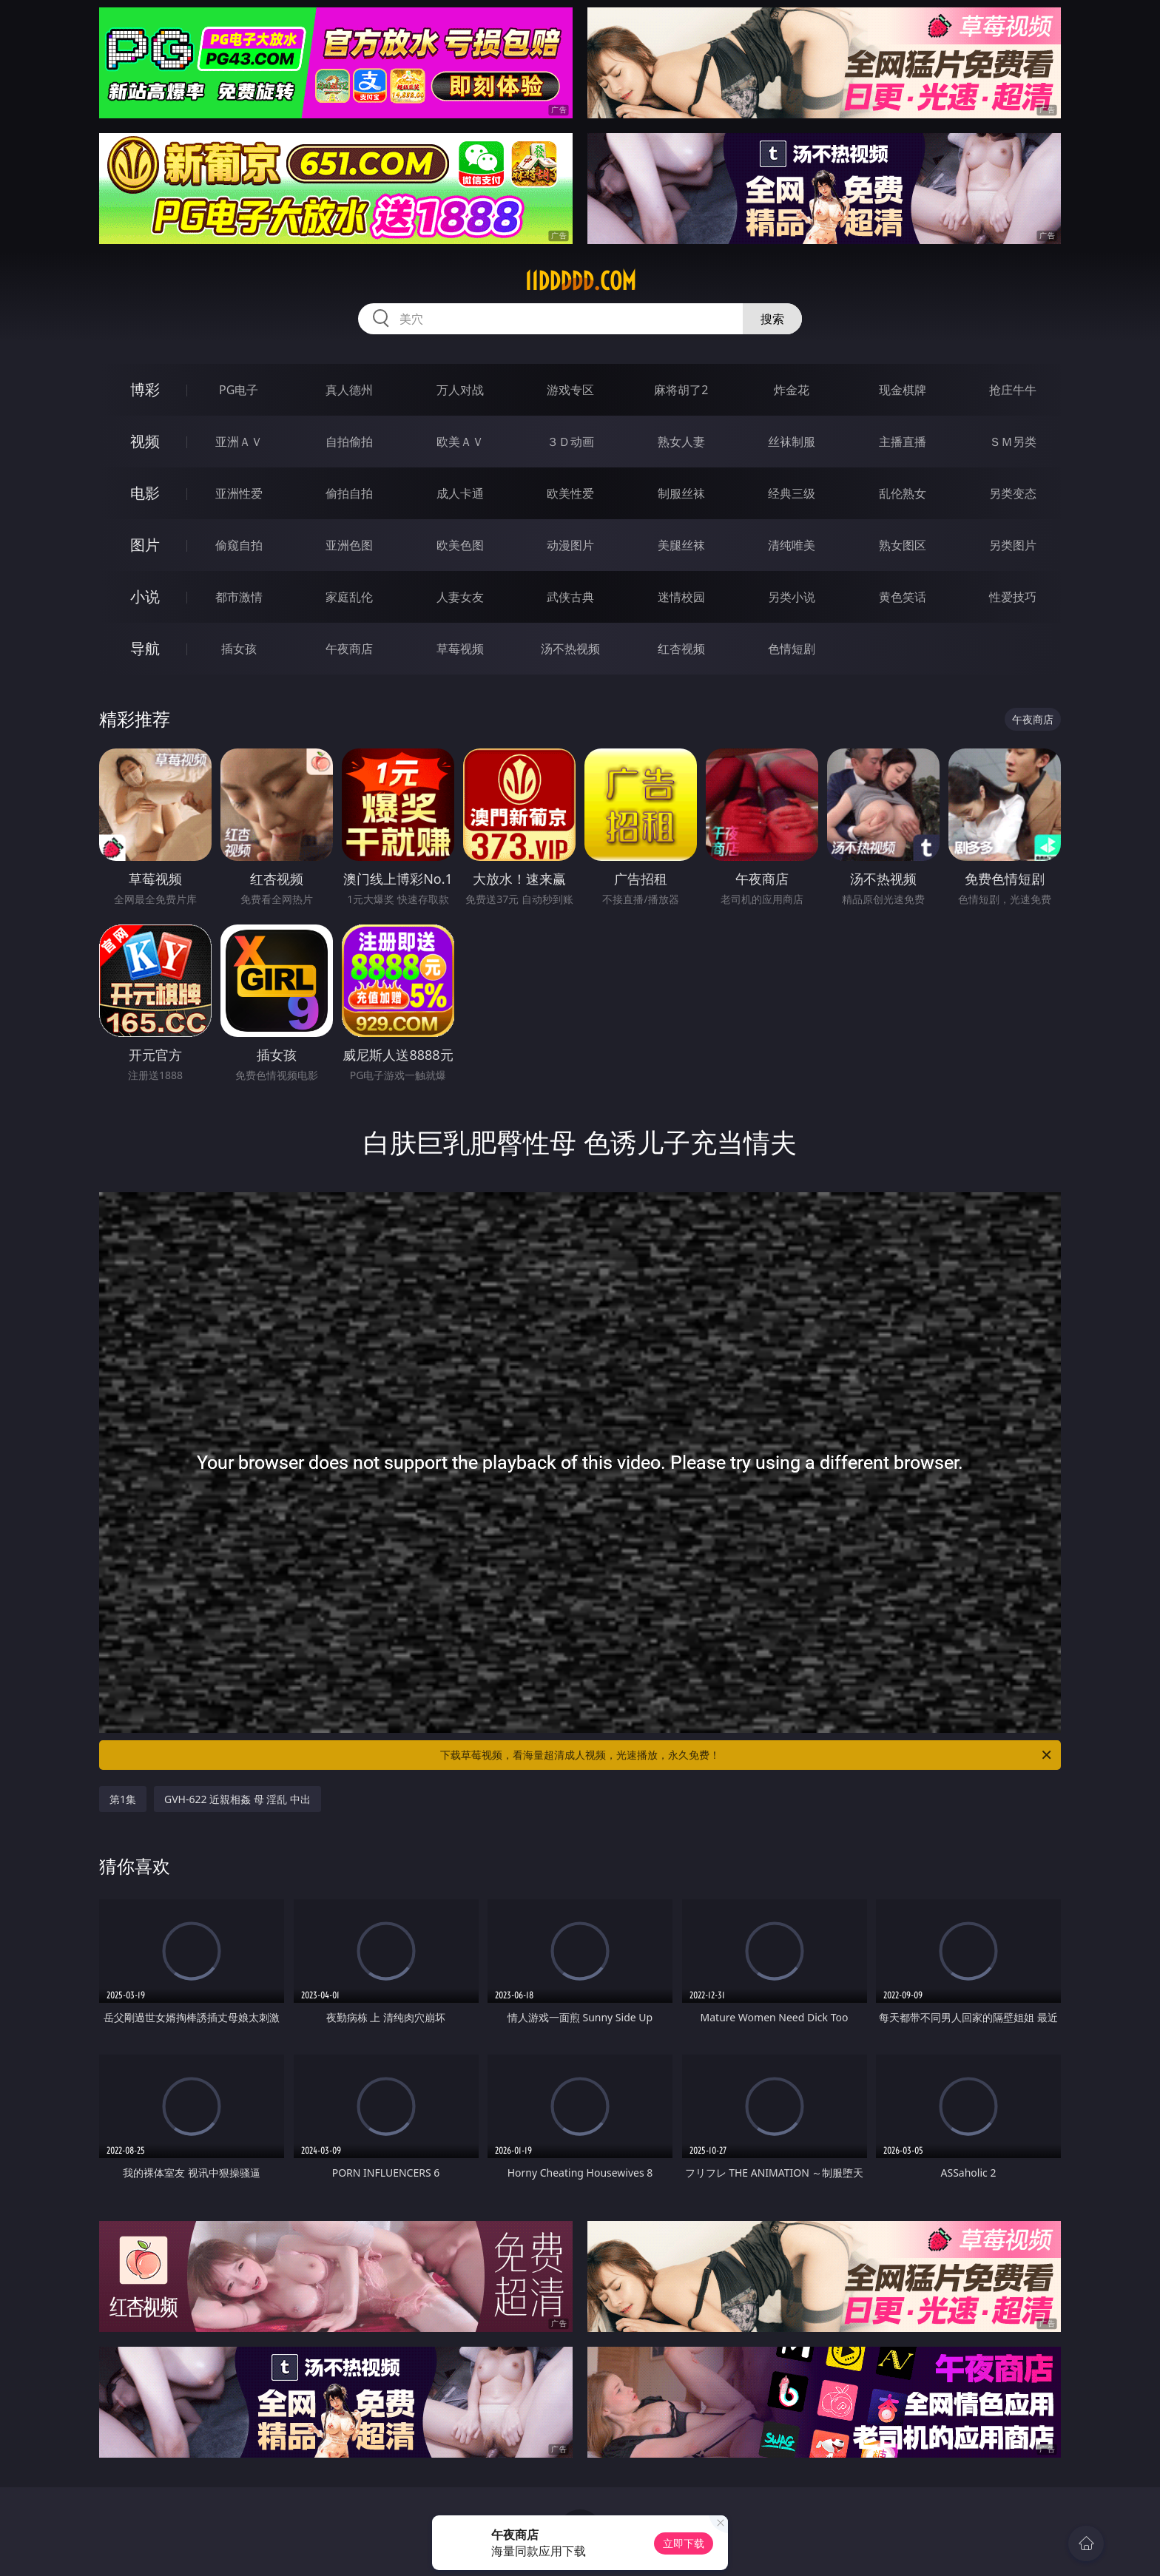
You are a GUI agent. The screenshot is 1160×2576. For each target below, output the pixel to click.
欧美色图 (460, 545)
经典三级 (791, 493)
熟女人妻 (681, 441)
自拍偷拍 (349, 441)
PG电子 (238, 390)
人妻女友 (460, 597)
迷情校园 (681, 597)
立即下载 (683, 2543)
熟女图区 (902, 545)
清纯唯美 (791, 545)
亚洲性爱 (239, 493)
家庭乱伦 (349, 597)
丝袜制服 (791, 441)
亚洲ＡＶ (239, 441)
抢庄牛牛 (1012, 390)
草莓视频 (460, 648)
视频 (145, 441)
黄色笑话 (902, 597)
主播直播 (902, 441)
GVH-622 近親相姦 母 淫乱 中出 (237, 1799)
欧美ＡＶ (460, 441)
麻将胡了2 (681, 390)
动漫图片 (570, 545)
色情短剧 (791, 648)
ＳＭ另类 (1012, 441)
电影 (145, 493)
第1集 (122, 1799)
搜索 (772, 319)
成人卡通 (460, 493)
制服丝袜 (681, 493)
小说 (145, 596)
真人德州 (349, 390)
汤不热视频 (570, 648)
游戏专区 (570, 390)
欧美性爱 (570, 493)
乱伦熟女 (902, 493)
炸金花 (791, 390)
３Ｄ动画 (570, 441)
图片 (145, 545)
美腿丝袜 (681, 545)
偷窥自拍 (239, 545)
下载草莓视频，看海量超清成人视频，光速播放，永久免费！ (746, 1755)
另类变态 (1012, 493)
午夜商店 (349, 648)
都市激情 (239, 597)
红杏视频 (681, 648)
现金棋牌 (902, 390)
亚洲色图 (349, 545)
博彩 (145, 389)
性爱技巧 (1012, 597)
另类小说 (791, 597)
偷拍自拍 (349, 493)
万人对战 (460, 390)
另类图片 (1012, 545)
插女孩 (239, 648)
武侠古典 (570, 597)
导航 (145, 648)
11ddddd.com (580, 281)
